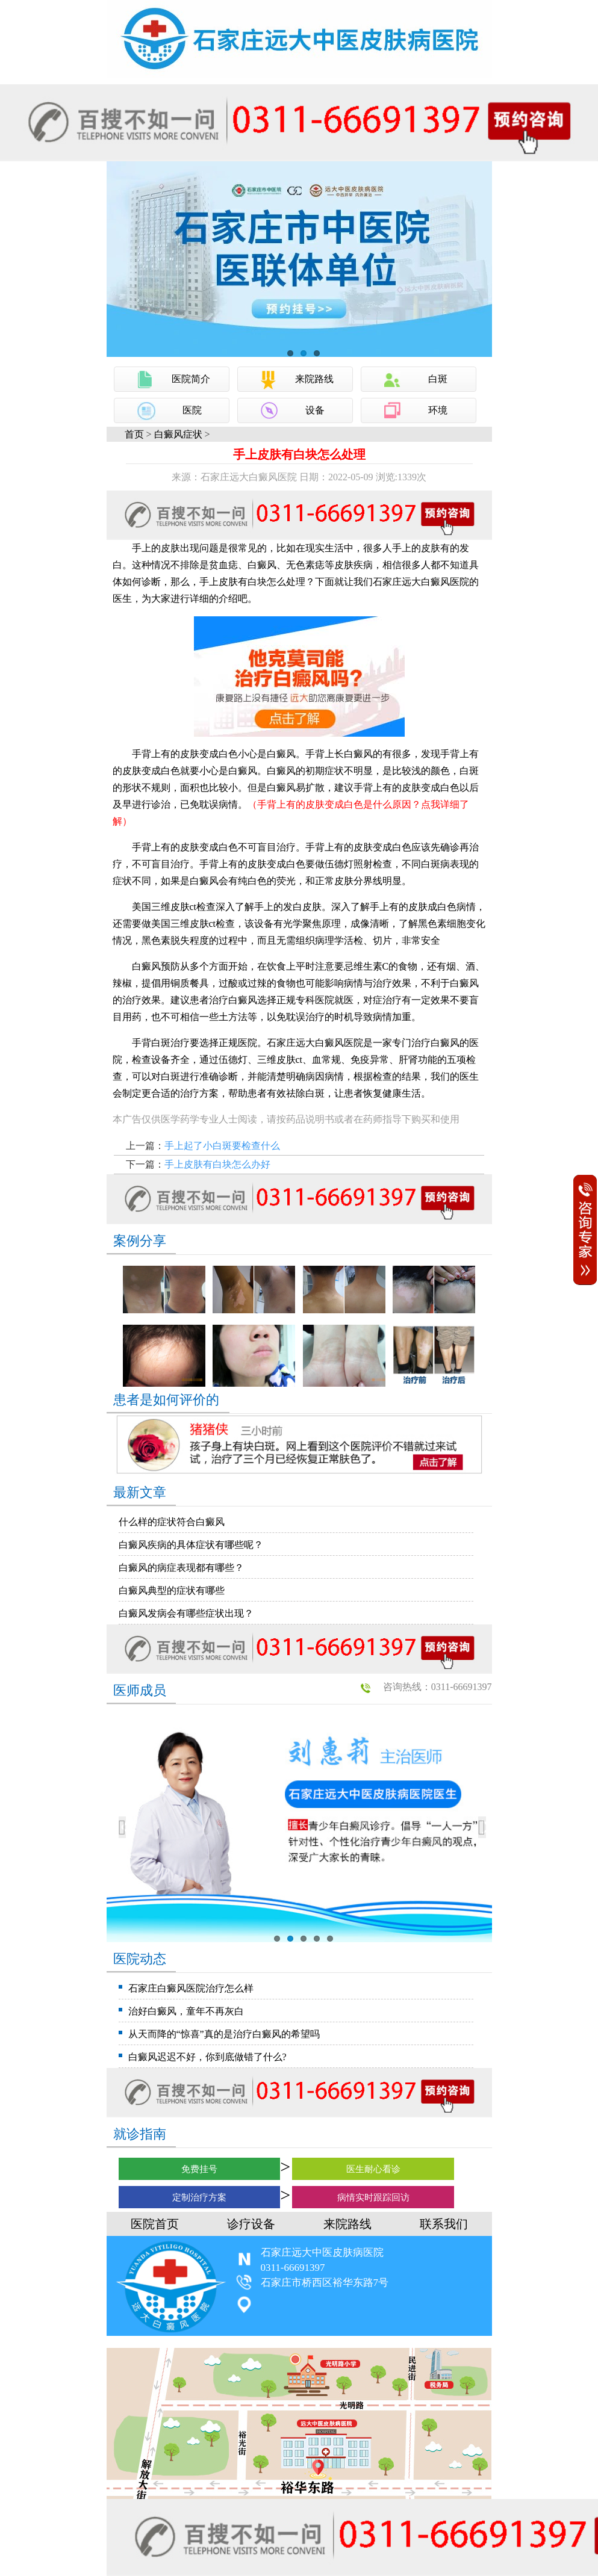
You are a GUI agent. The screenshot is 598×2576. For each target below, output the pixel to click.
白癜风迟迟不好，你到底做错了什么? (207, 2057)
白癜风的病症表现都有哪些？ (181, 1567)
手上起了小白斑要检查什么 (222, 1146)
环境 (437, 410)
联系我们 (444, 2224)
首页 (134, 434)
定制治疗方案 (199, 2197)
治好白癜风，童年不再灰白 (186, 2011)
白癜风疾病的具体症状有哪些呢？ (191, 1545)
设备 (315, 410)
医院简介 (191, 379)
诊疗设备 (251, 2224)
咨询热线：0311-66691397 (437, 1687)
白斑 (437, 379)
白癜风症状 (178, 434)
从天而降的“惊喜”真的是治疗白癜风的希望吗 (224, 2034)
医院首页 (155, 2224)
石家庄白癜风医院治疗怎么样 (191, 1988)
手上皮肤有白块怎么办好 (217, 1164)
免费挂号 (199, 2169)
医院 (192, 410)
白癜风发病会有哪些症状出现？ (186, 1613)
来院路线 (314, 379)
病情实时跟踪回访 (373, 2197)
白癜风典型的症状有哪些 (172, 1590)
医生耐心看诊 (373, 2169)
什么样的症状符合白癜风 (172, 1522)
